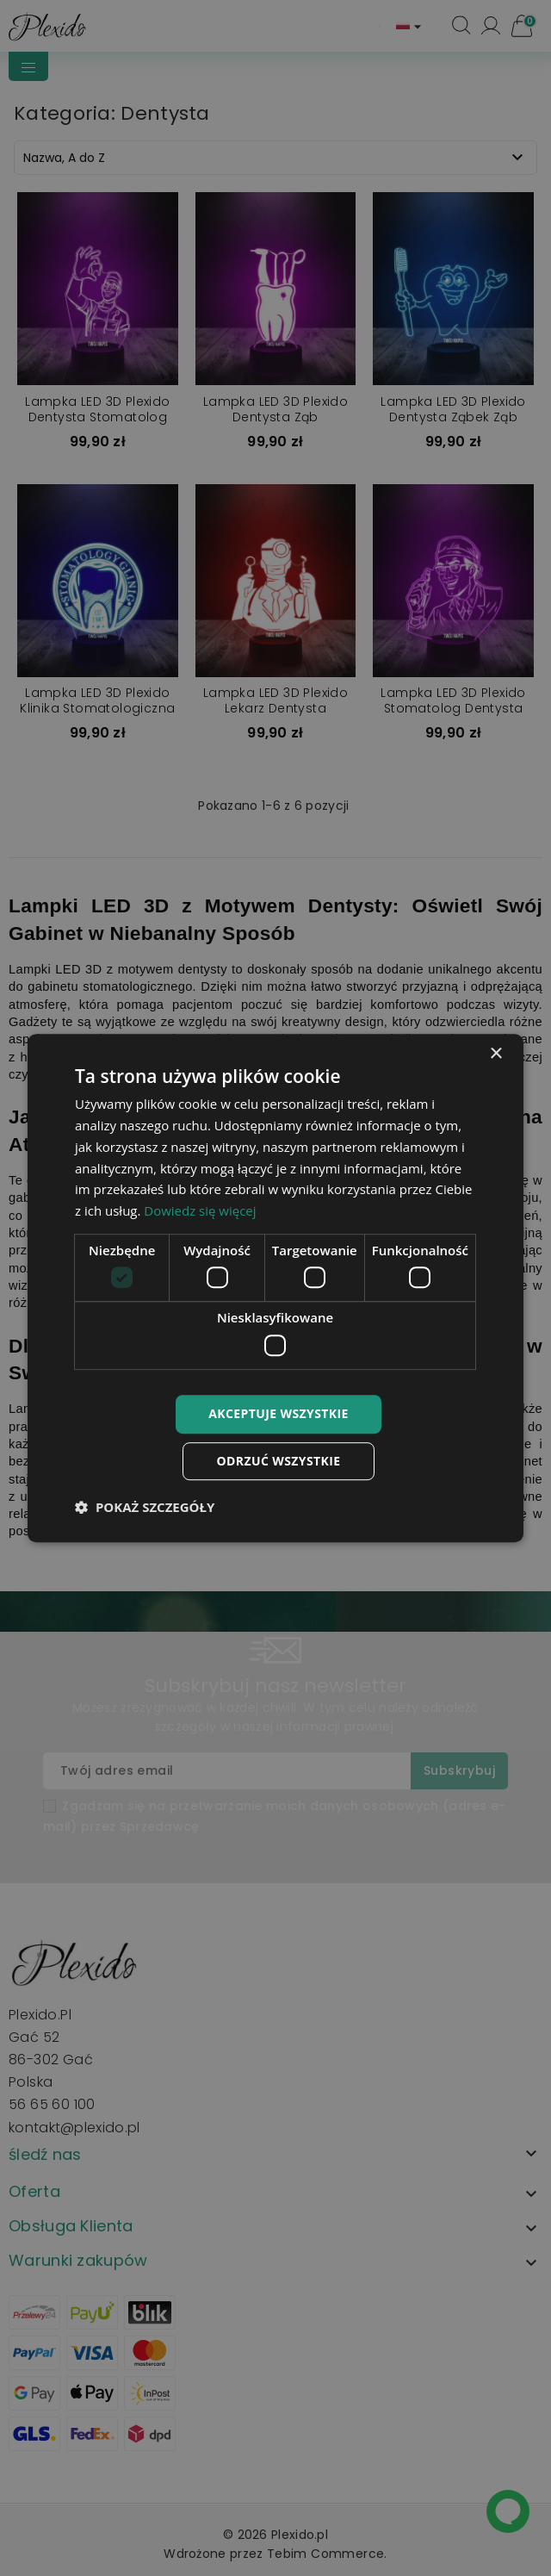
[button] (144, 1506)
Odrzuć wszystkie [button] (278, 1461)
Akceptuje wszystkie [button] (278, 1413)
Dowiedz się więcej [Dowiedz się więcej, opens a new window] (200, 1210)
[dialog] (275, 1288)
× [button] (495, 1054)
